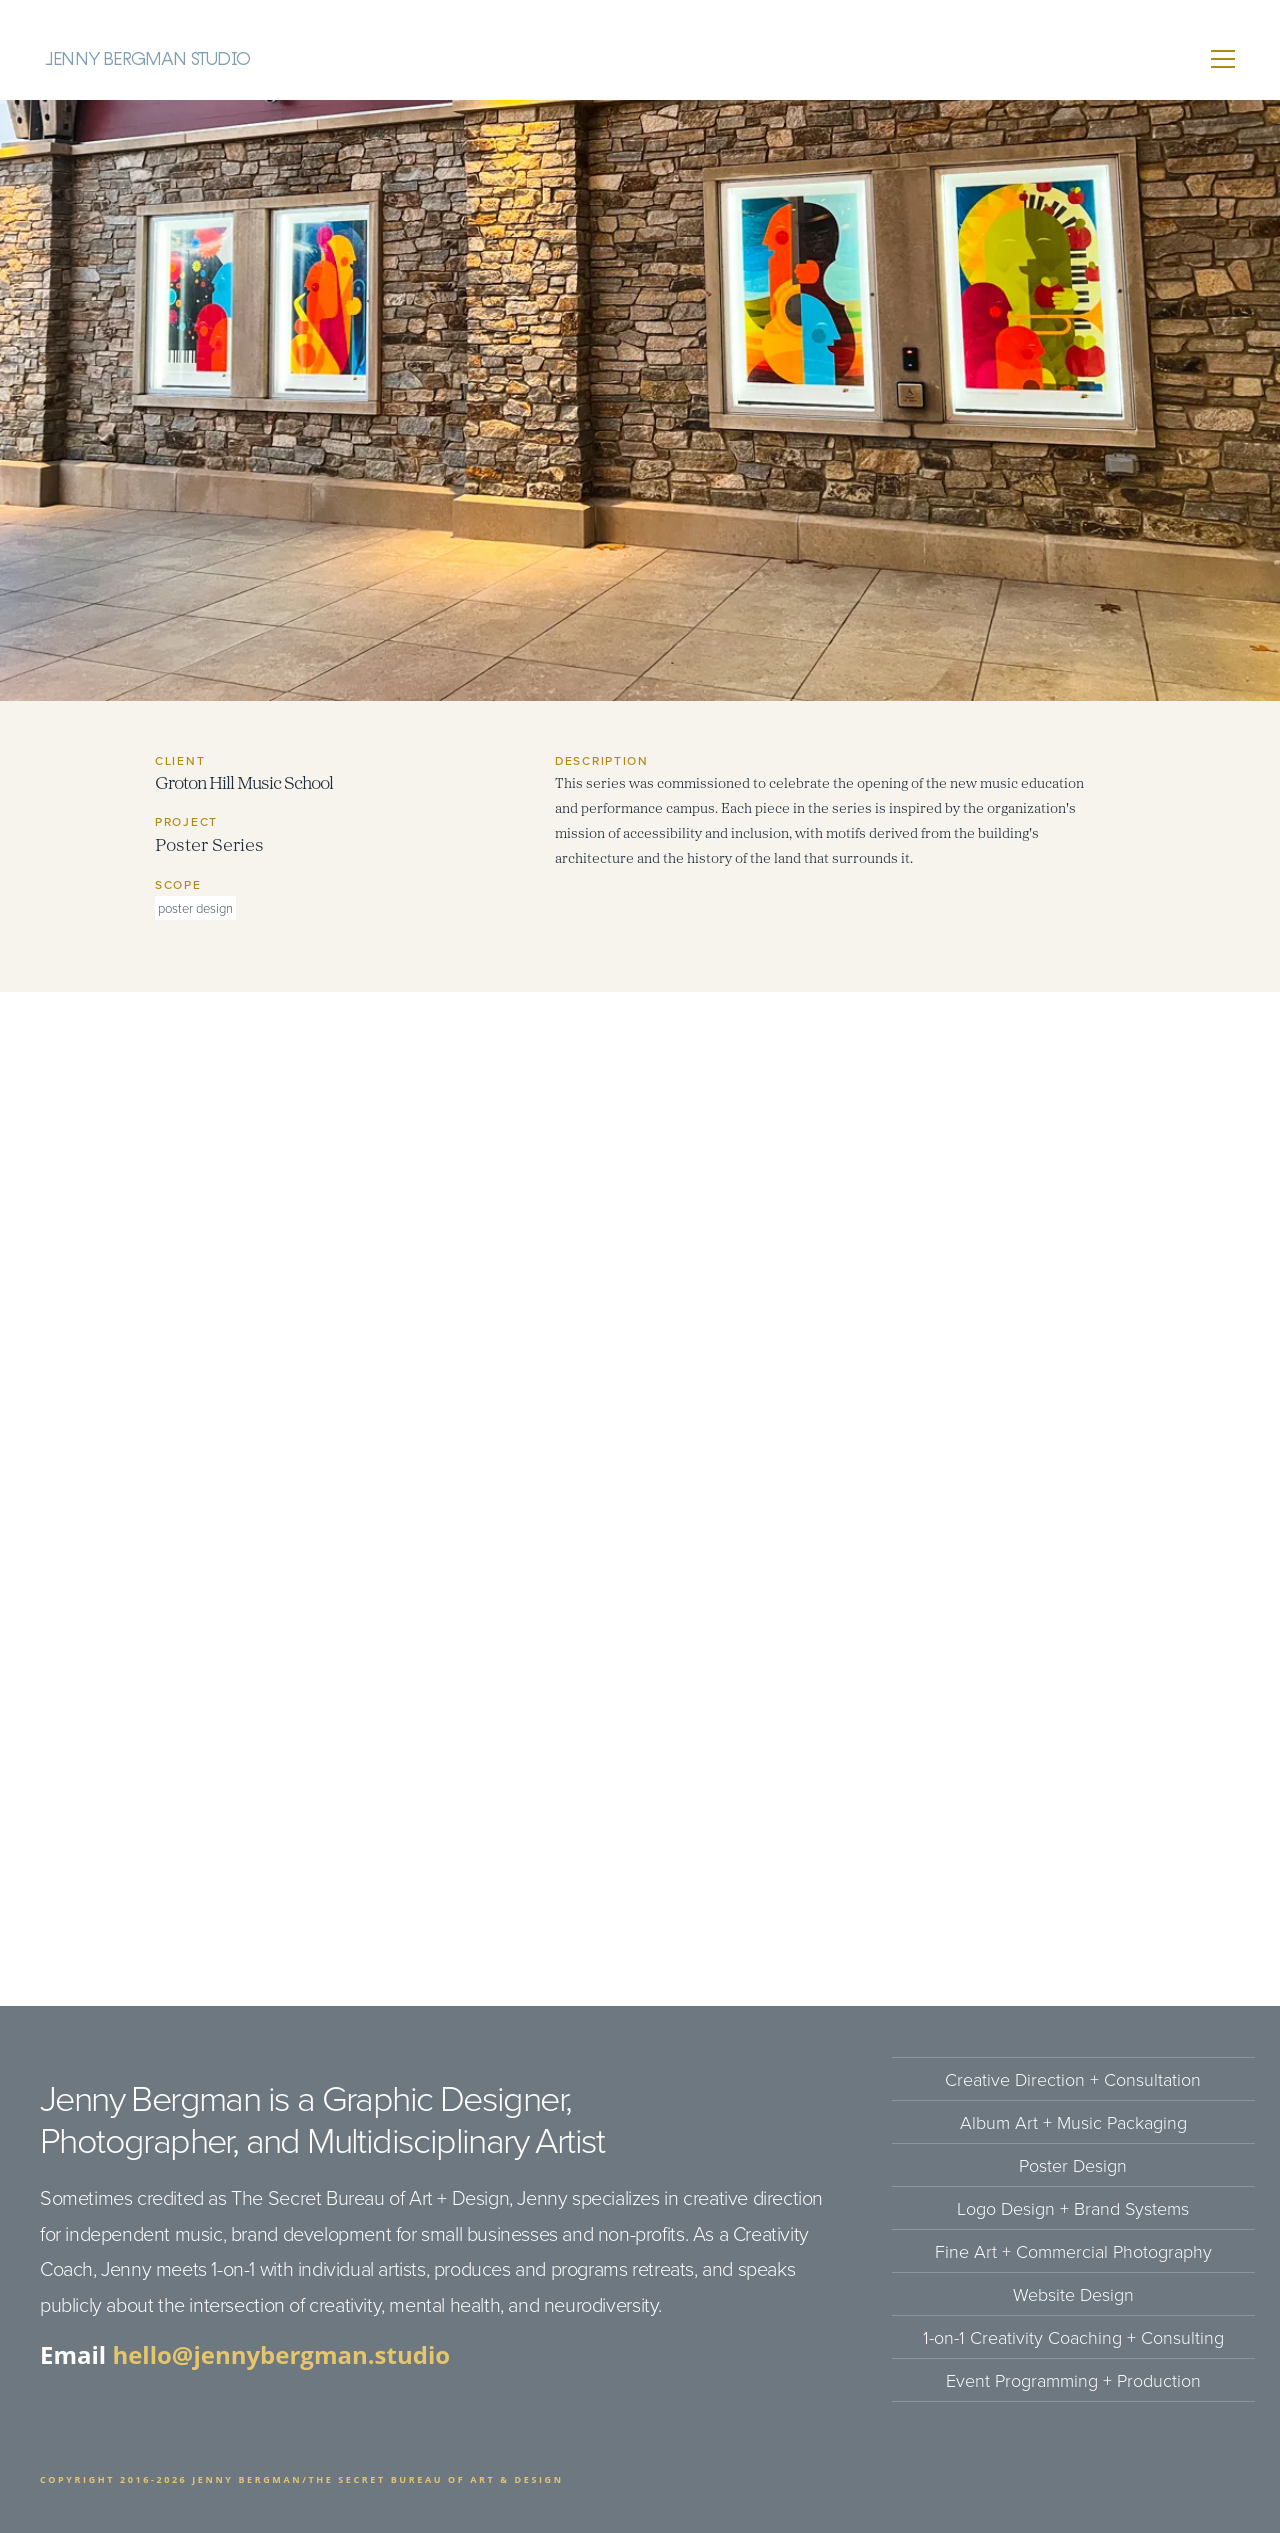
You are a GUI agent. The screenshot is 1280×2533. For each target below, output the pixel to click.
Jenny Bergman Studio (147, 59)
